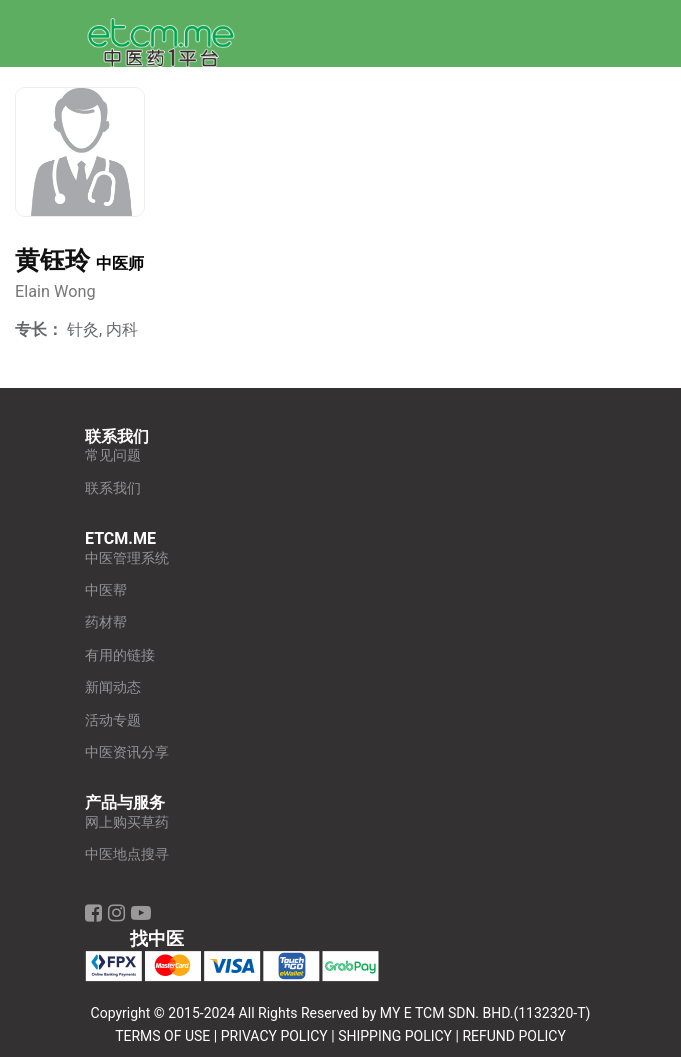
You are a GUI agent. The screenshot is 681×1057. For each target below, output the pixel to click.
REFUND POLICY (513, 1036)
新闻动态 (113, 687)
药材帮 (106, 622)
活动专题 (113, 720)
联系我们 (113, 488)
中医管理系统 (127, 558)
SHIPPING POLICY (395, 1036)
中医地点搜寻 (127, 854)
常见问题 (113, 455)
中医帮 (106, 590)
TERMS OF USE (162, 1036)
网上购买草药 (127, 822)
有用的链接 (120, 655)
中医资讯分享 (127, 752)
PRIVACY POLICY (274, 1036)
